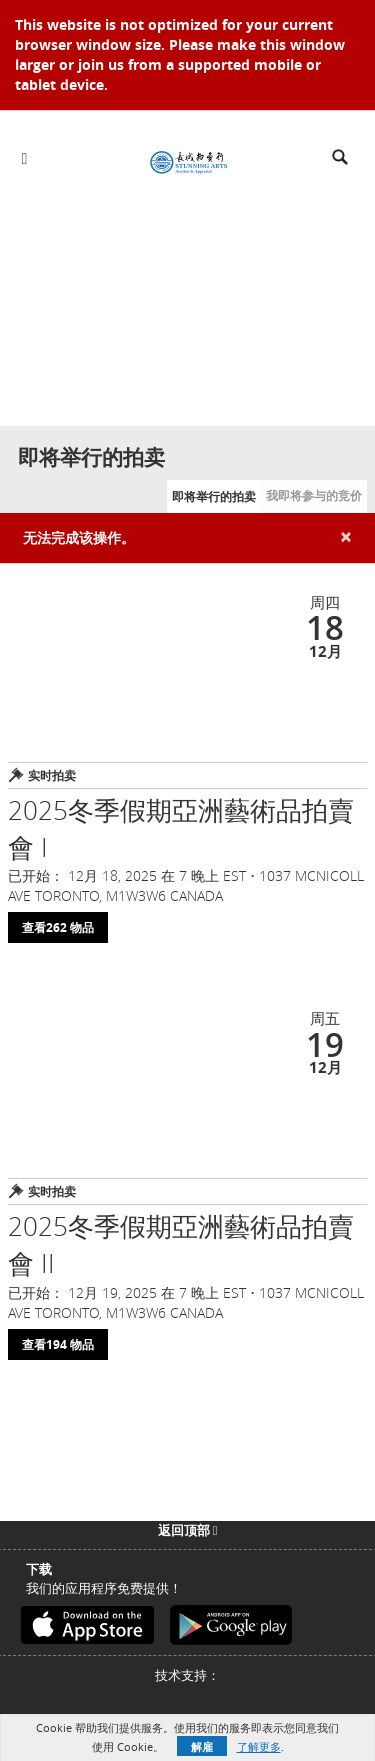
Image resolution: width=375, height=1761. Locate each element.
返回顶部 (188, 1530)
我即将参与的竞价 (314, 495)
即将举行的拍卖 (214, 496)
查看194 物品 (58, 1344)
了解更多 (259, 1746)
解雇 (202, 1746)
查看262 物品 (58, 927)
